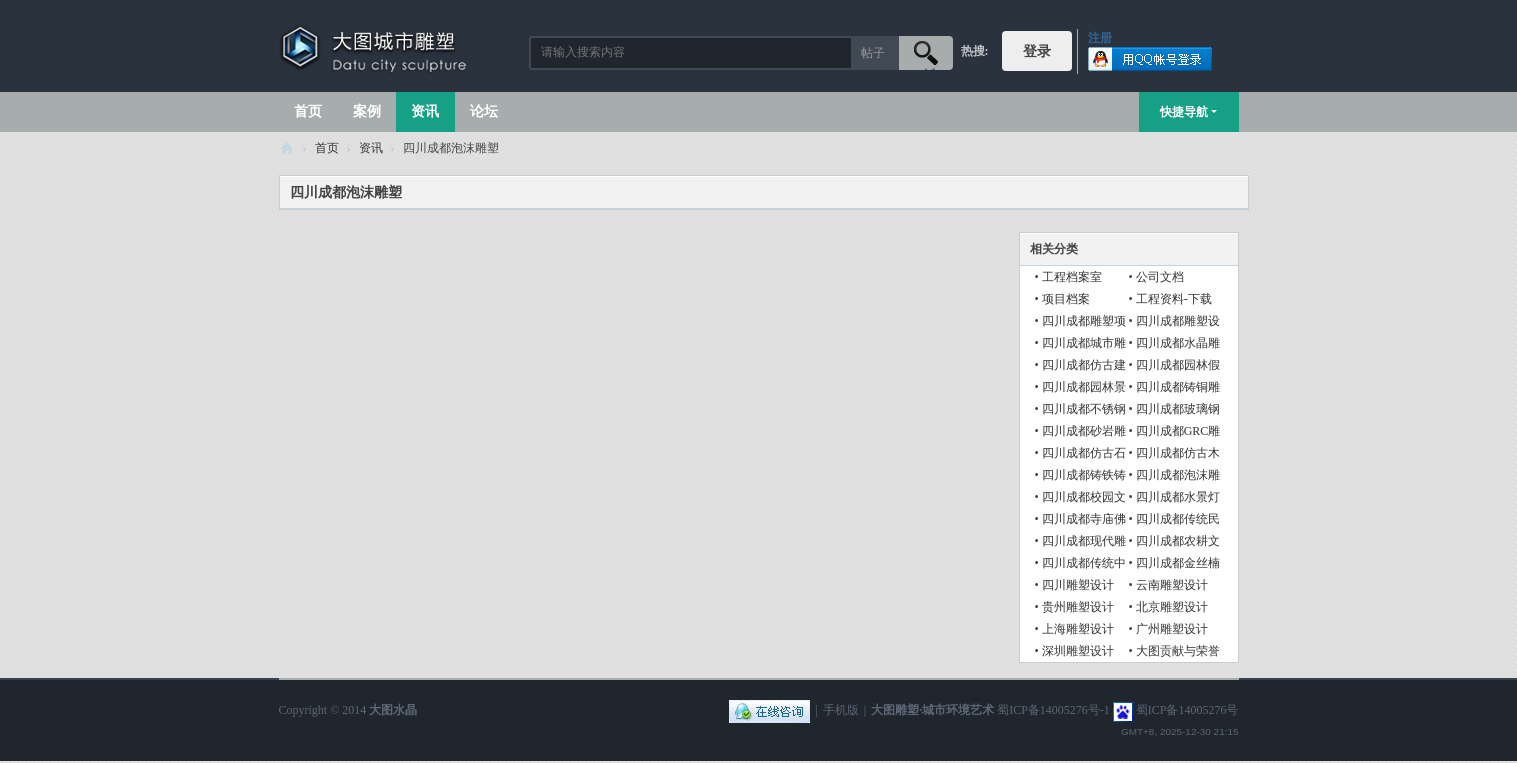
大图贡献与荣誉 (1178, 651)
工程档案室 (1072, 277)
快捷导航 (1184, 112)
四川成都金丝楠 (1178, 563)
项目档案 (1066, 299)
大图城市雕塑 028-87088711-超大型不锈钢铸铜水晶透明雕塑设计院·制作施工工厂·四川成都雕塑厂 (287, 148)
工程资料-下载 (1174, 299)
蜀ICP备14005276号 (1187, 710)
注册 (1100, 38)
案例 (367, 111)
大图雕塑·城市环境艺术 (932, 710)
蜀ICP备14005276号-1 (1053, 710)
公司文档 (1160, 277)
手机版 (841, 710)
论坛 (484, 111)
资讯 (425, 111)
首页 (308, 111)
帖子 (873, 53)
